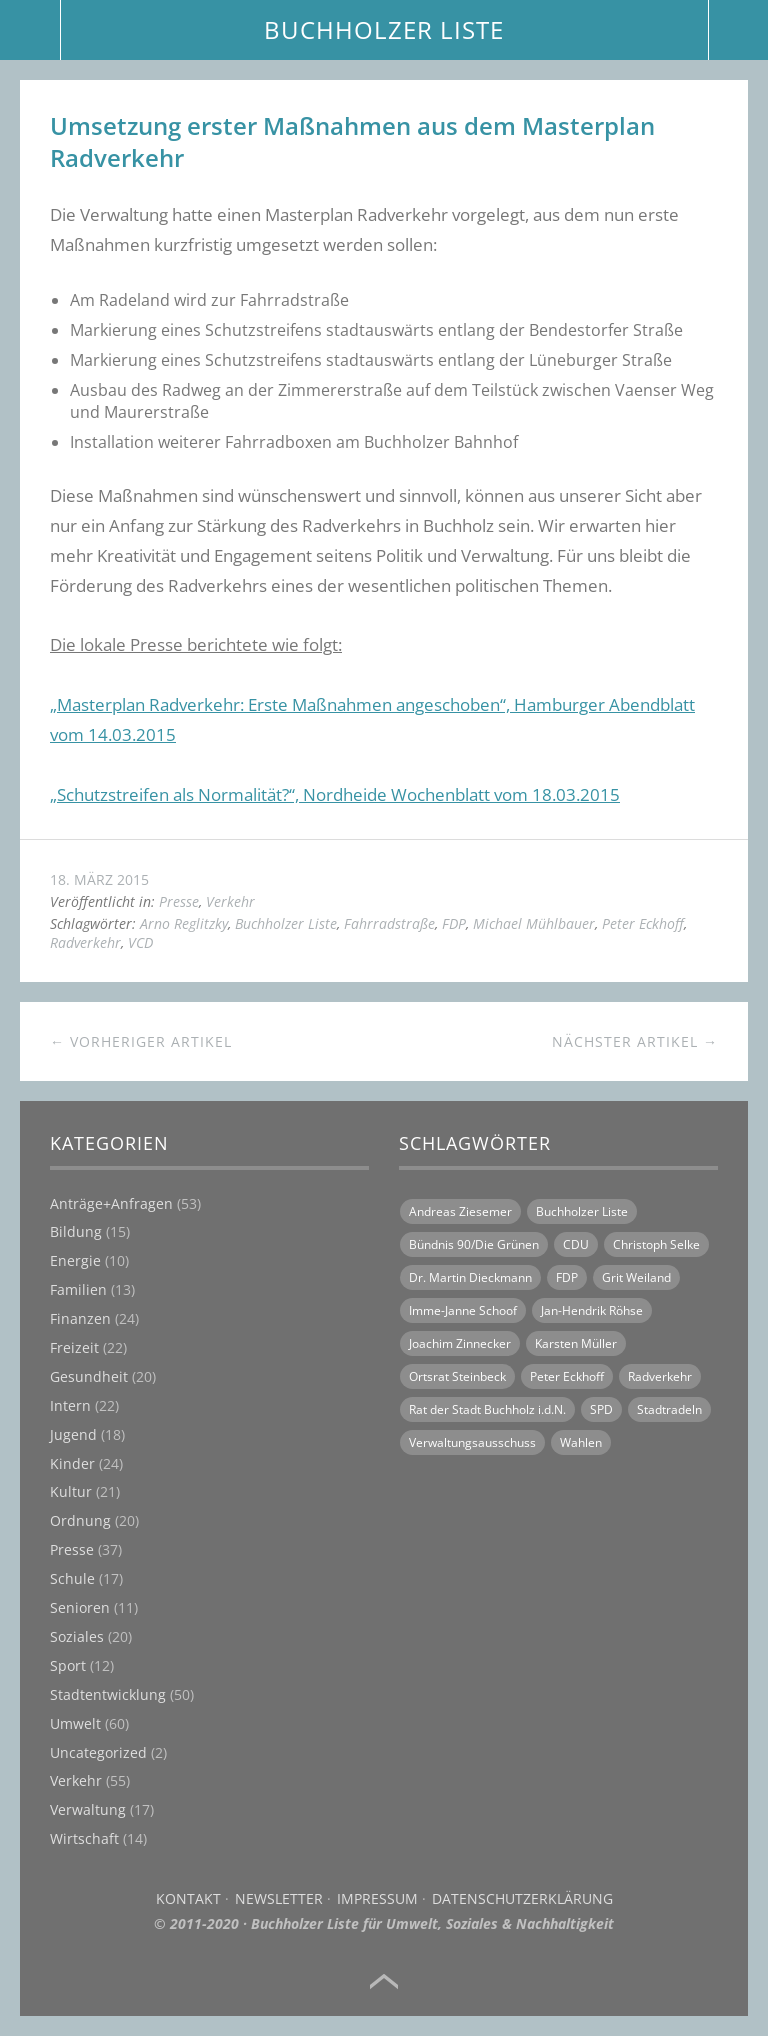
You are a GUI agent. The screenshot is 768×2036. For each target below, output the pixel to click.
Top (384, 1982)
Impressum (377, 1898)
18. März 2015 (99, 879)
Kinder (72, 1463)
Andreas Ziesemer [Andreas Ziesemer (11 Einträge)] (460, 1211)
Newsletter (279, 1898)
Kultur (71, 1491)
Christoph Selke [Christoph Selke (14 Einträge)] (656, 1244)
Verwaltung (88, 1809)
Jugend (73, 1434)
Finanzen (80, 1318)
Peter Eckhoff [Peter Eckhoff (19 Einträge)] (567, 1376)
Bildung (76, 1231)
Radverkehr (85, 942)
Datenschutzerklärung (522, 1898)
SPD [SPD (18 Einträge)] (601, 1409)
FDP (454, 923)
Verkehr (230, 901)
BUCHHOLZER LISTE (384, 29)
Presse (179, 901)
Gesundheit (89, 1376)
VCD (140, 942)
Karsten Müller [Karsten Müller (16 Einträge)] (576, 1343)
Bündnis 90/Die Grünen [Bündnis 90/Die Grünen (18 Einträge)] (474, 1244)
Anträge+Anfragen (111, 1203)
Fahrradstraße (389, 923)
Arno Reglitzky (184, 923)
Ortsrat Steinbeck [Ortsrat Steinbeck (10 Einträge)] (457, 1376)
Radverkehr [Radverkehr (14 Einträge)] (660, 1376)
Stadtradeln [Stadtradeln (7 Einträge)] (669, 1409)
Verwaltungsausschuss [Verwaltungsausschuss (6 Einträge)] (472, 1442)
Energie (75, 1260)
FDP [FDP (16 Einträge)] (567, 1277)
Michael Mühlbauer (534, 923)
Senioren (80, 1607)
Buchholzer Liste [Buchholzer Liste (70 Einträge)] (582, 1211)
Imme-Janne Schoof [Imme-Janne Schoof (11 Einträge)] (463, 1310)
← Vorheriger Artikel (141, 1041)
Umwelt (75, 1723)
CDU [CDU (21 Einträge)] (576, 1244)
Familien (78, 1289)
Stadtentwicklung (108, 1694)
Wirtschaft (84, 1838)
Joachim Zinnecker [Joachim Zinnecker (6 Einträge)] (460, 1343)
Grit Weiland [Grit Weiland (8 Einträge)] (636, 1277)
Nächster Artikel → (635, 1041)
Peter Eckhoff (643, 923)
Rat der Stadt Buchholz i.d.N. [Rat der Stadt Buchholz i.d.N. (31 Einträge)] (487, 1409)
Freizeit (74, 1347)
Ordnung (80, 1520)
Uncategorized (98, 1752)
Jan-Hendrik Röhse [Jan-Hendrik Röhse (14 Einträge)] (592, 1310)
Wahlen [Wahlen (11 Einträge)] (581, 1442)
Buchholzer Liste (286, 923)
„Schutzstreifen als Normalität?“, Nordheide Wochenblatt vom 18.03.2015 (335, 794)
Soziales (77, 1636)
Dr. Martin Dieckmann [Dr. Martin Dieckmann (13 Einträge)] (470, 1277)
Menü (30, 30)
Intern (70, 1405)
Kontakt (188, 1898)
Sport (68, 1665)
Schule (72, 1578)
